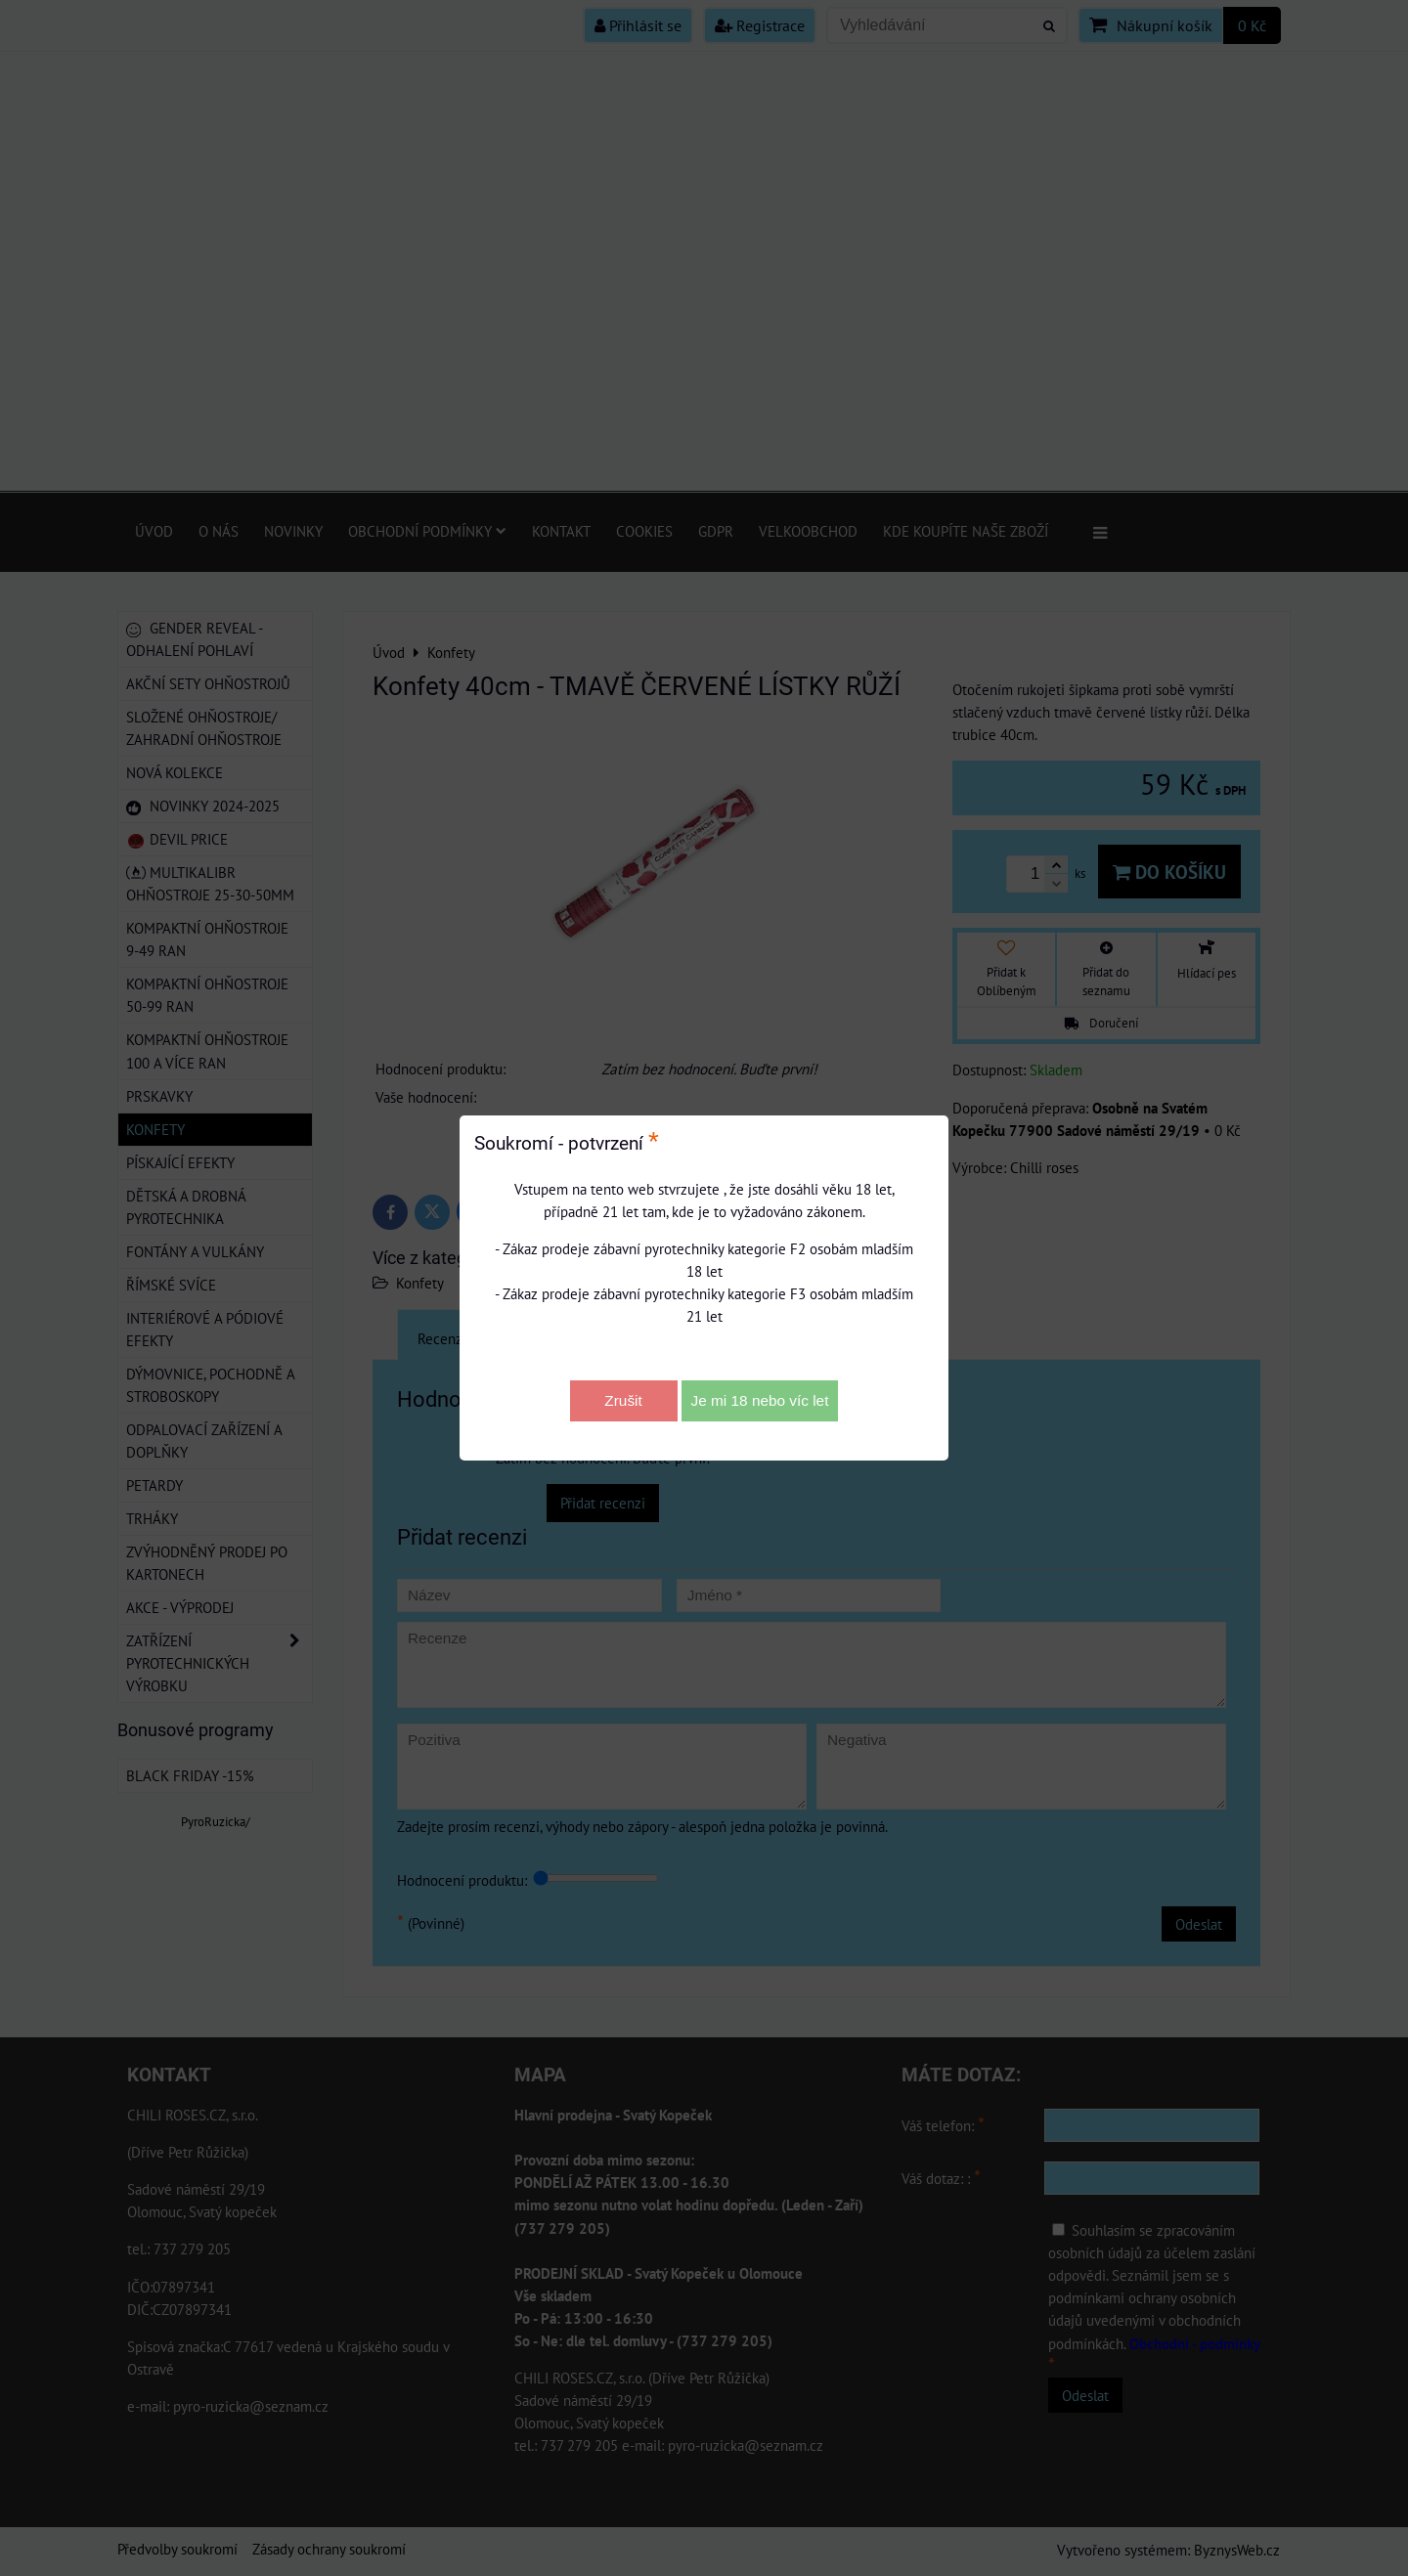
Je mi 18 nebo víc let (760, 1400)
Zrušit (622, 1400)
